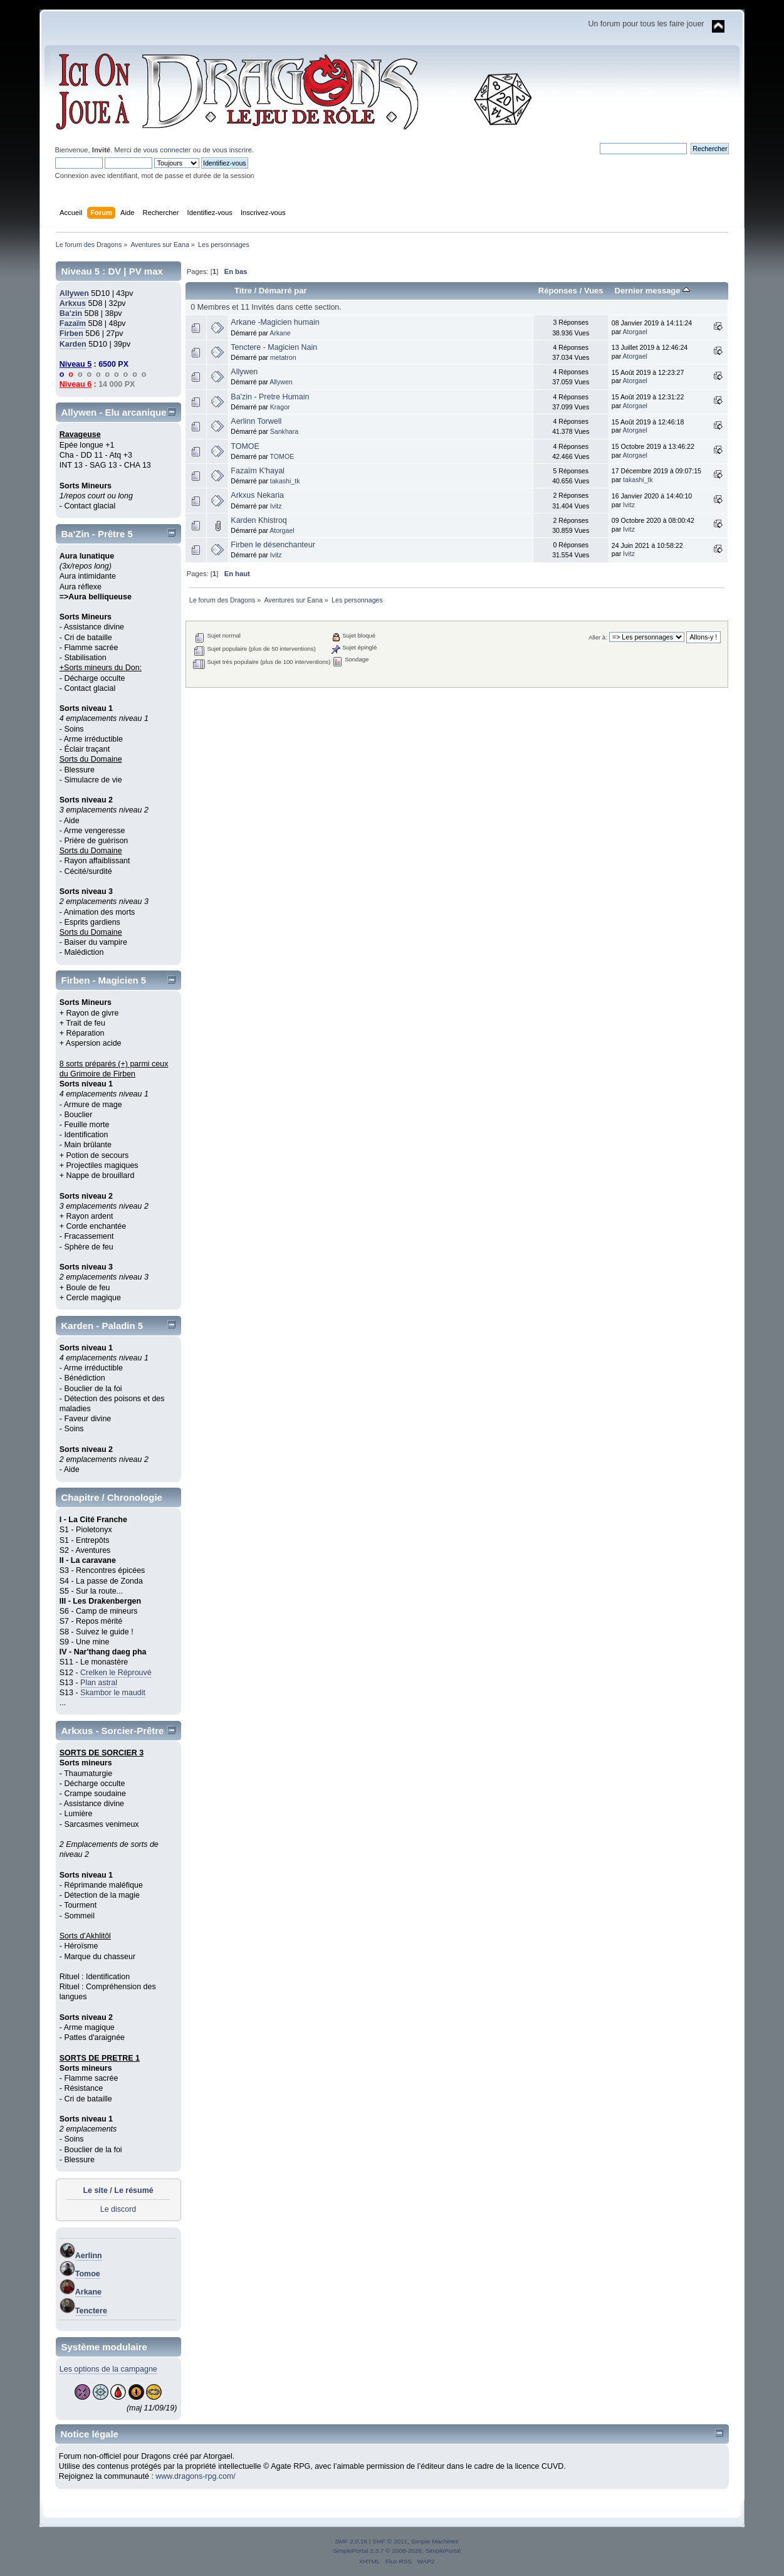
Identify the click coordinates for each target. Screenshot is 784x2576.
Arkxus (73, 303)
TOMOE (245, 446)
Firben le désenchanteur (273, 544)
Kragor (280, 407)
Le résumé (133, 2190)
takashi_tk (285, 481)
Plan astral (98, 1682)
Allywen (74, 293)
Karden (73, 344)
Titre (243, 290)
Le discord (118, 2209)
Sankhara (284, 431)
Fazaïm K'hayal (258, 470)
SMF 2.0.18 (351, 2541)
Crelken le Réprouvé (116, 1672)
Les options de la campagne (108, 2369)
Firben (71, 333)
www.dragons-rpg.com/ (195, 2476)
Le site (95, 2190)
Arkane (88, 2292)
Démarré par (283, 290)
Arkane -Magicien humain (275, 322)
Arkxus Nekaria (257, 495)
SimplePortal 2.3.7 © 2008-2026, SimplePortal (397, 2550)
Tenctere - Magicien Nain (274, 347)
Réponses (557, 290)
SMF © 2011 (389, 2541)
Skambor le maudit (112, 1692)
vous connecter (167, 150)
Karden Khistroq (258, 520)
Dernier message (652, 290)
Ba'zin (71, 313)
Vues (594, 290)
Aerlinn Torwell (256, 421)
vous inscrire (232, 150)
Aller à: (597, 637)
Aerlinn (88, 2255)
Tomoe (87, 2273)
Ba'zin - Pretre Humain (270, 396)
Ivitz (276, 506)
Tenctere (91, 2310)
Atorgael (635, 331)
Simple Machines (435, 2541)
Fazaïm (73, 323)
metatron (283, 357)
